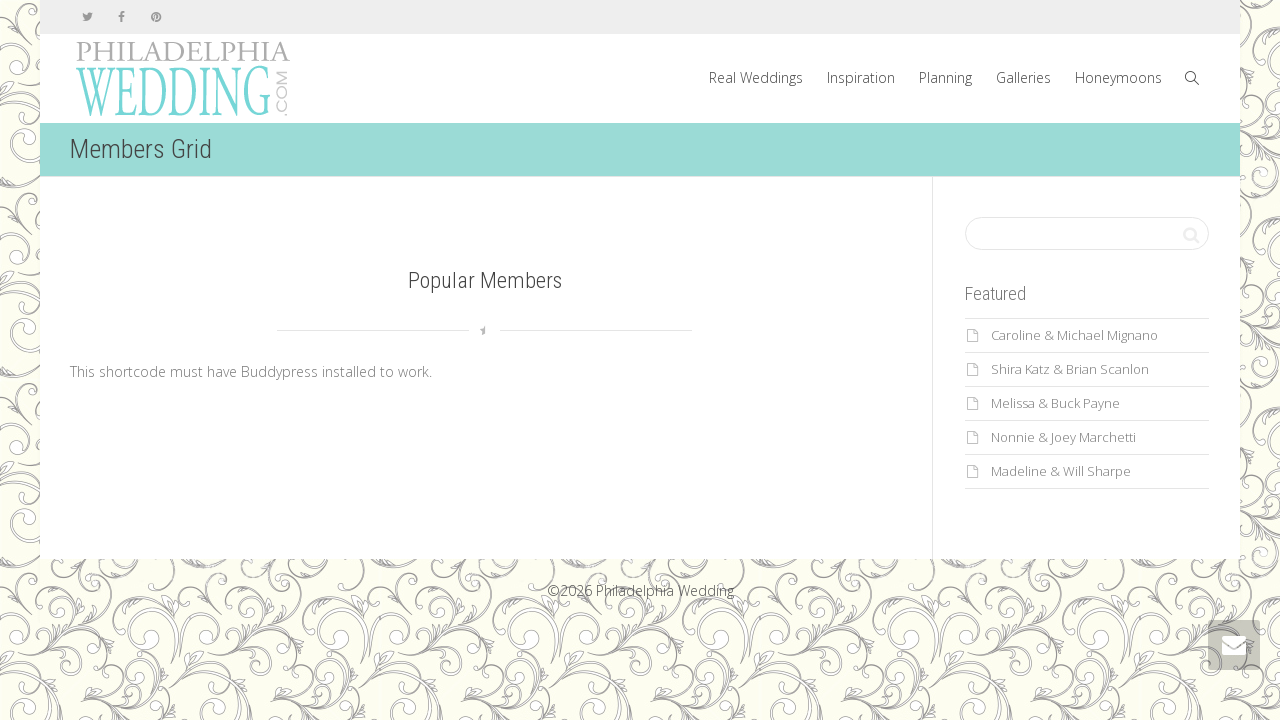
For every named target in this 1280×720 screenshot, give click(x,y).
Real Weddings (756, 77)
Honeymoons (1118, 77)
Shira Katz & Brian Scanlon (1070, 369)
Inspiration (861, 77)
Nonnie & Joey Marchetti (1063, 437)
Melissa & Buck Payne (1055, 403)
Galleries (1023, 77)
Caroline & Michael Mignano (1074, 335)
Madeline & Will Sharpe (1061, 471)
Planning (945, 77)
